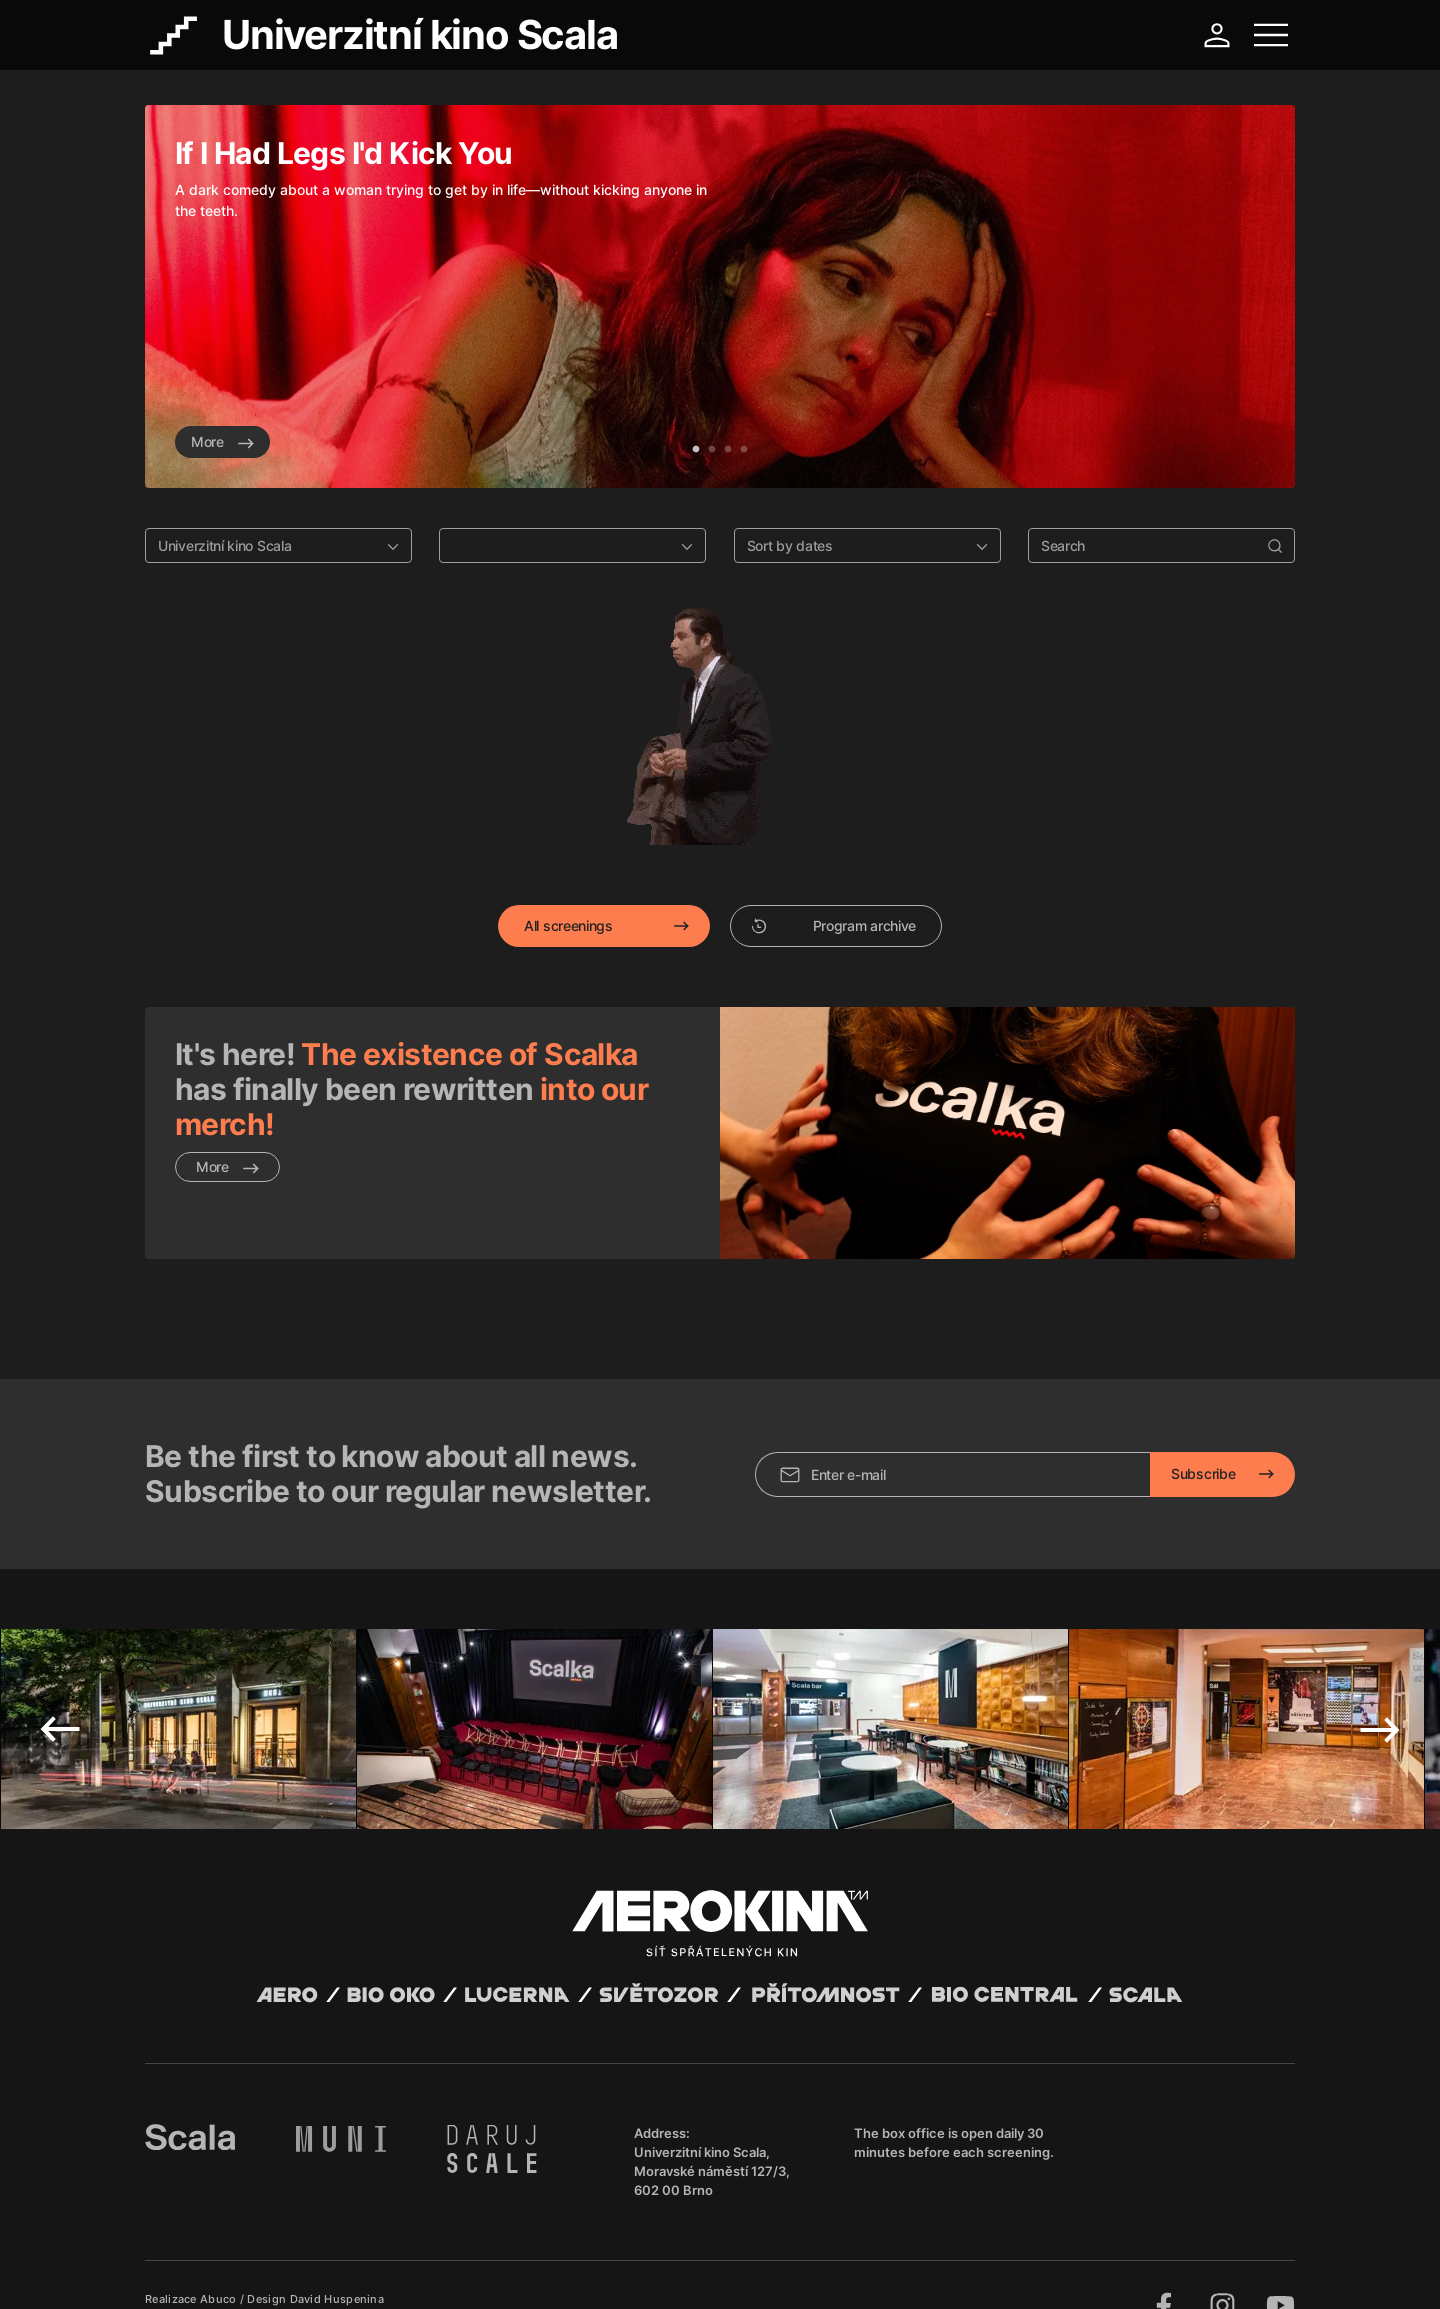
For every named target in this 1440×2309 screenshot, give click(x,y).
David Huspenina (337, 2252)
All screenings (568, 925)
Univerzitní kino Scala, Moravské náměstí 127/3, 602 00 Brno (712, 2124)
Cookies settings (552, 2269)
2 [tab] (712, 450)
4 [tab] (744, 450)
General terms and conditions (229, 2269)
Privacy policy (360, 2269)
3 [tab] (728, 450)
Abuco (218, 2252)
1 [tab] (696, 450)
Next (1380, 1682)
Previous (60, 1682)
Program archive (833, 925)
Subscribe (1203, 1426)
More (222, 441)
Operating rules (452, 2269)
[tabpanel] (720, 296)
